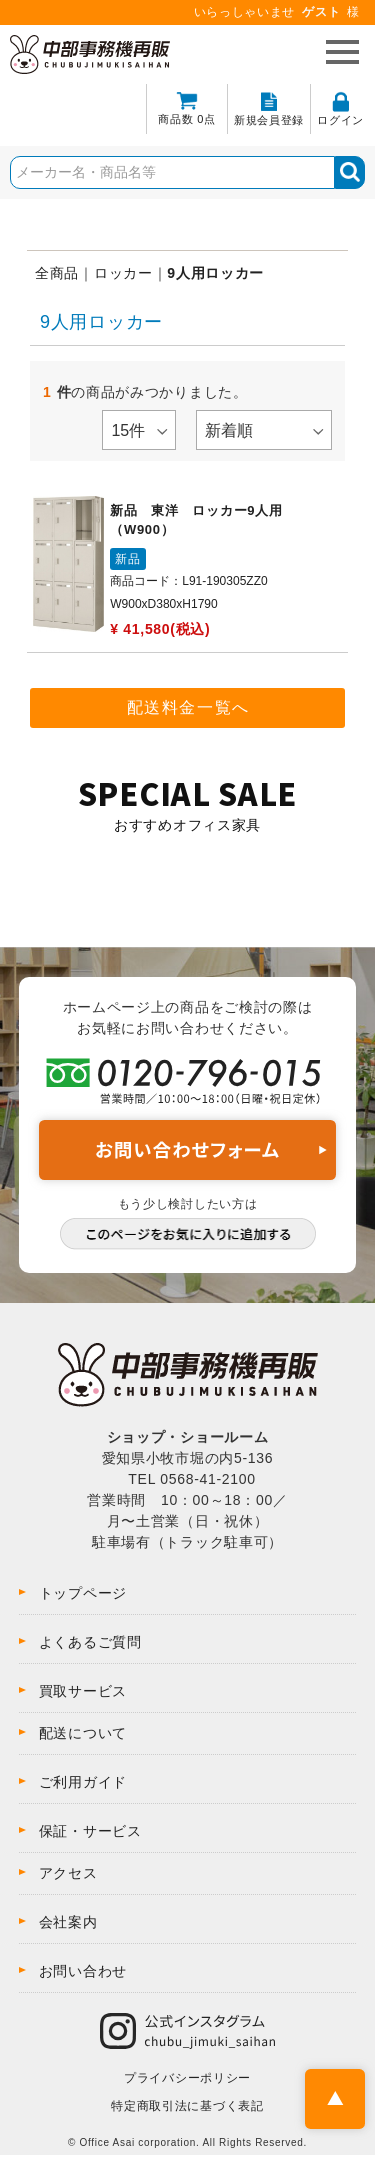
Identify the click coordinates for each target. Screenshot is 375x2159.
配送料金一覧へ (188, 707)
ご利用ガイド (83, 1782)
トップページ (83, 1593)
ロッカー (123, 273)
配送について (83, 1733)
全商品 (57, 273)
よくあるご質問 (90, 1642)
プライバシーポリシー (187, 2078)
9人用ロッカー (215, 273)
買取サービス (83, 1691)
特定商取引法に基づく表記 (187, 2106)
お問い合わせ (83, 1971)
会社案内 (68, 1922)
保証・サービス (90, 1831)
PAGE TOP (335, 2099)
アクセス (68, 1873)
